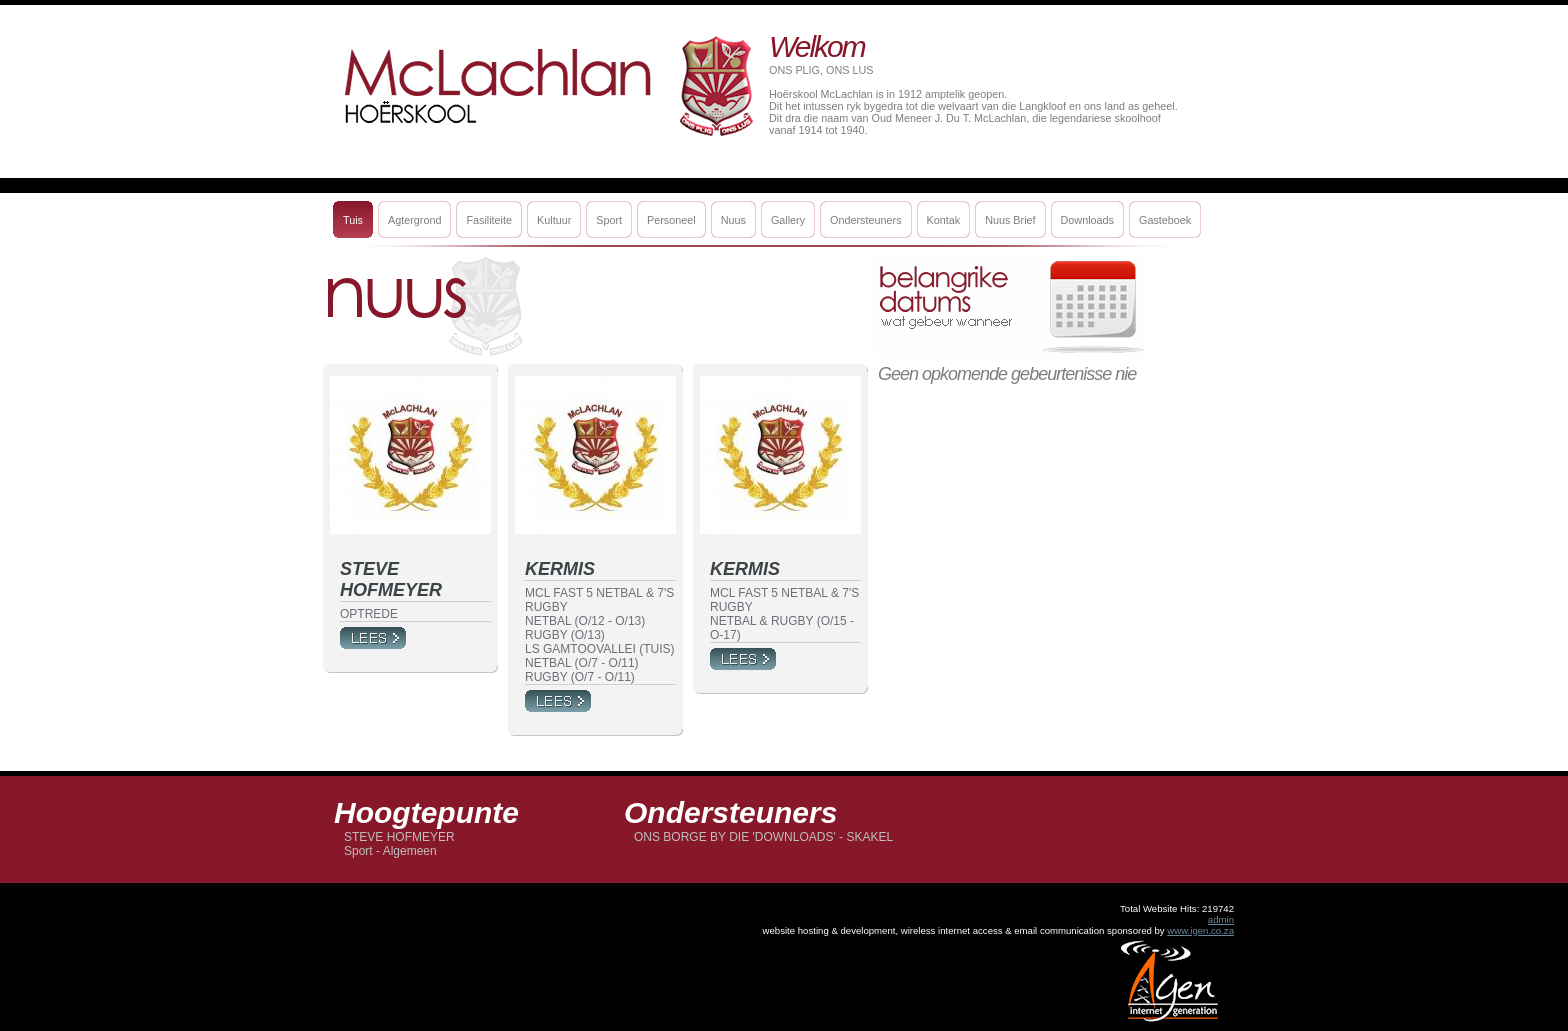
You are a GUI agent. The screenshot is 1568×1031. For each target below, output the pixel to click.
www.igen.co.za (1200, 930)
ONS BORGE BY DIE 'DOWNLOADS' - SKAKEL (763, 837)
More (373, 638)
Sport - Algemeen (390, 851)
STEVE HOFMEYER (399, 837)
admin (1221, 919)
